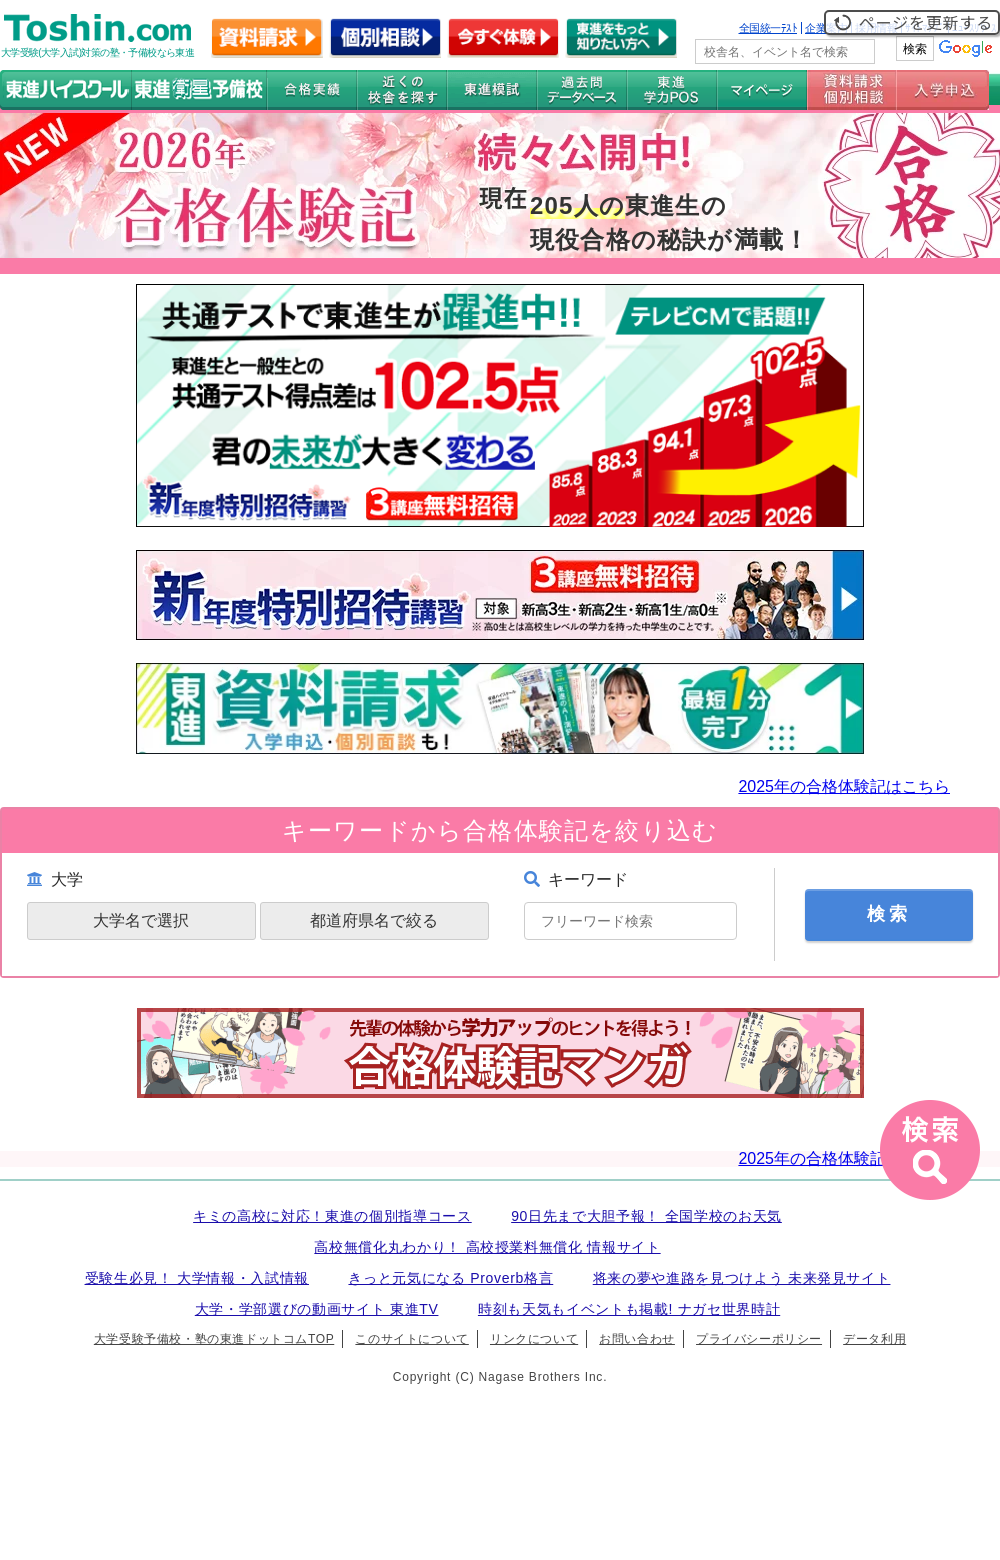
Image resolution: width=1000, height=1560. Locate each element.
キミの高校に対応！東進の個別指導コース (332, 1216)
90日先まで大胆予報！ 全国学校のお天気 (646, 1216)
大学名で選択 (141, 920)
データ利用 (874, 1339)
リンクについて (534, 1339)
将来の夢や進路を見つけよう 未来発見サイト (742, 1278)
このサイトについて (411, 1339)
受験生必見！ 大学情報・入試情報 (197, 1278)
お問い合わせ (637, 1339)
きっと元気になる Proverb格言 (450, 1278)
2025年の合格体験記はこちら (844, 786)
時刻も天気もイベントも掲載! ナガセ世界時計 (629, 1309)
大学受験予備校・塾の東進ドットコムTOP (214, 1339)
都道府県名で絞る (374, 920)
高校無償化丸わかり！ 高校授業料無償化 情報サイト (487, 1247)
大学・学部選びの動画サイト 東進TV (317, 1309)
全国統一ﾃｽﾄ (768, 28)
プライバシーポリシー (759, 1339)
